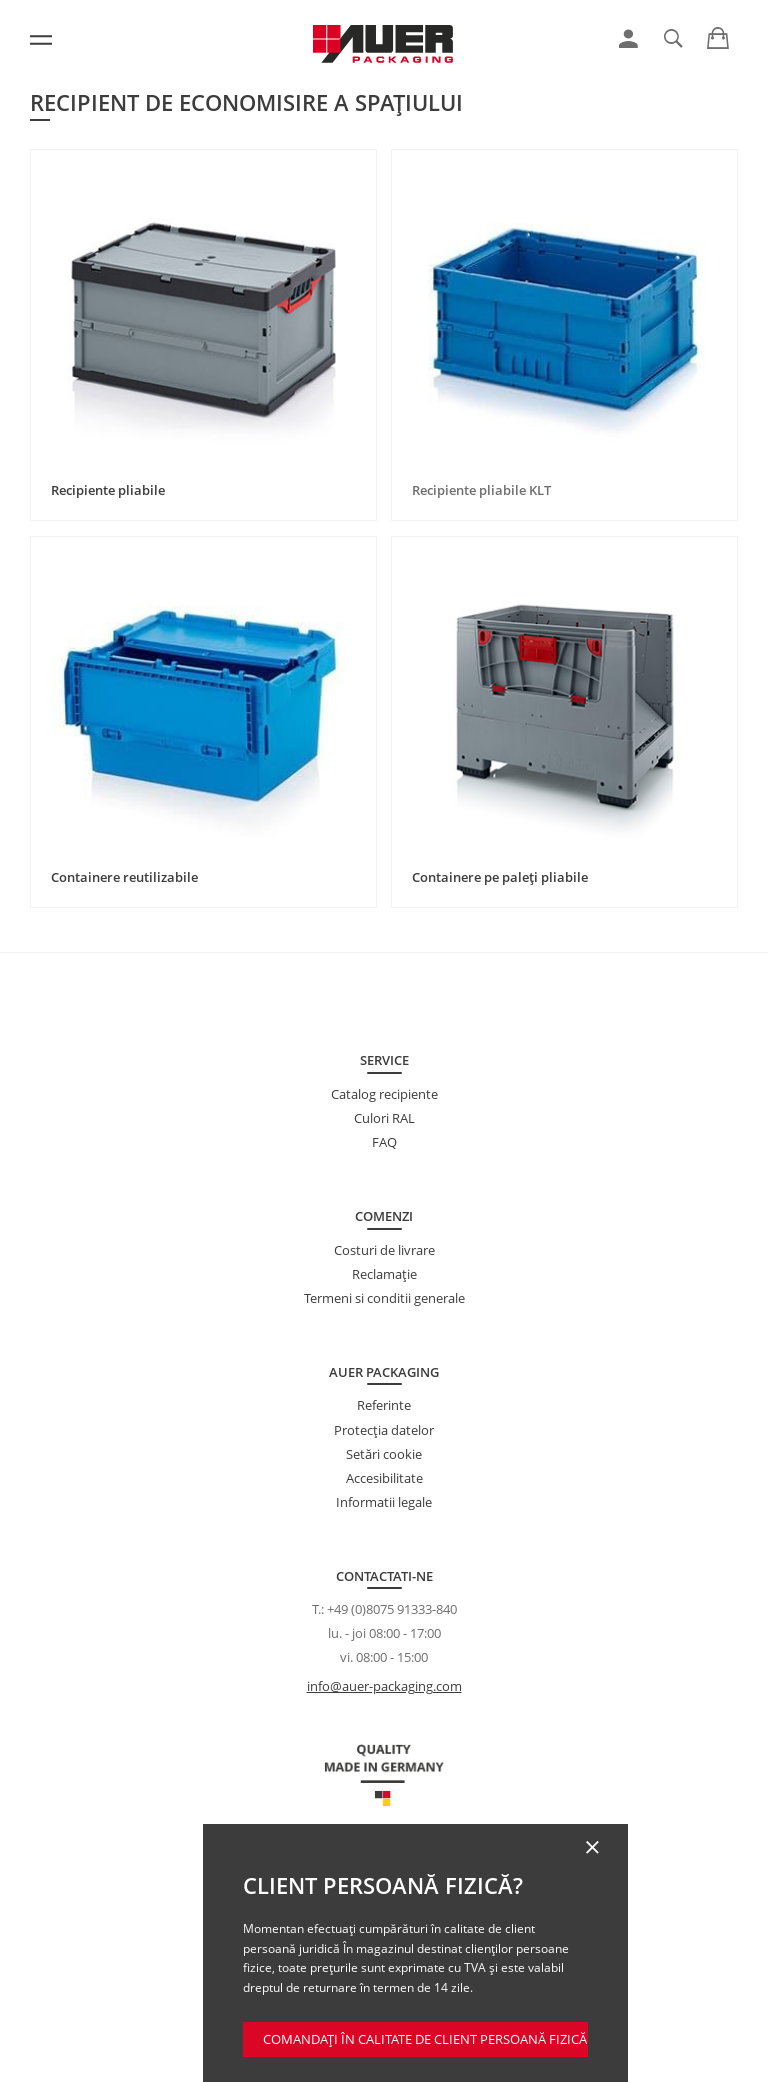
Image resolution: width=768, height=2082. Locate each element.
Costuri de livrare (384, 1250)
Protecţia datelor (384, 1430)
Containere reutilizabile (124, 877)
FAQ (384, 1142)
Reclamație (384, 1274)
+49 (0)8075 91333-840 (392, 1609)
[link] (628, 39)
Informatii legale (384, 1502)
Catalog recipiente (384, 1094)
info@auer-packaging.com (384, 1686)
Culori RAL (384, 1118)
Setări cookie (384, 1454)
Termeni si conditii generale (384, 1298)
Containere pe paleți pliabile (500, 877)
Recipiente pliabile (108, 490)
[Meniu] (41, 40)
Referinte (384, 1405)
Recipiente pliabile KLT (481, 490)
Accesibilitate (384, 1478)
